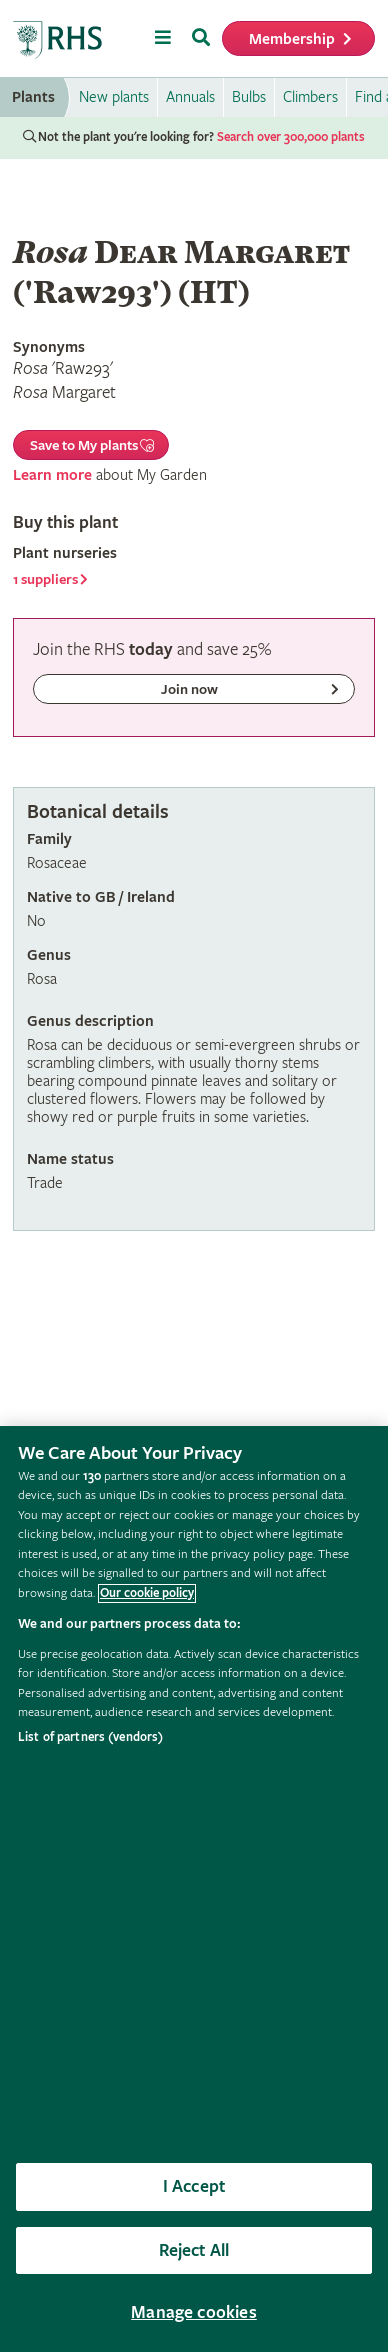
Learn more (52, 475)
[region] (194, 1889)
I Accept (194, 2186)
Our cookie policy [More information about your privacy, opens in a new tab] (147, 1593)
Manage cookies (194, 2312)
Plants (33, 97)
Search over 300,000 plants (291, 137)
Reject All (194, 2250)
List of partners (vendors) (90, 1737)
